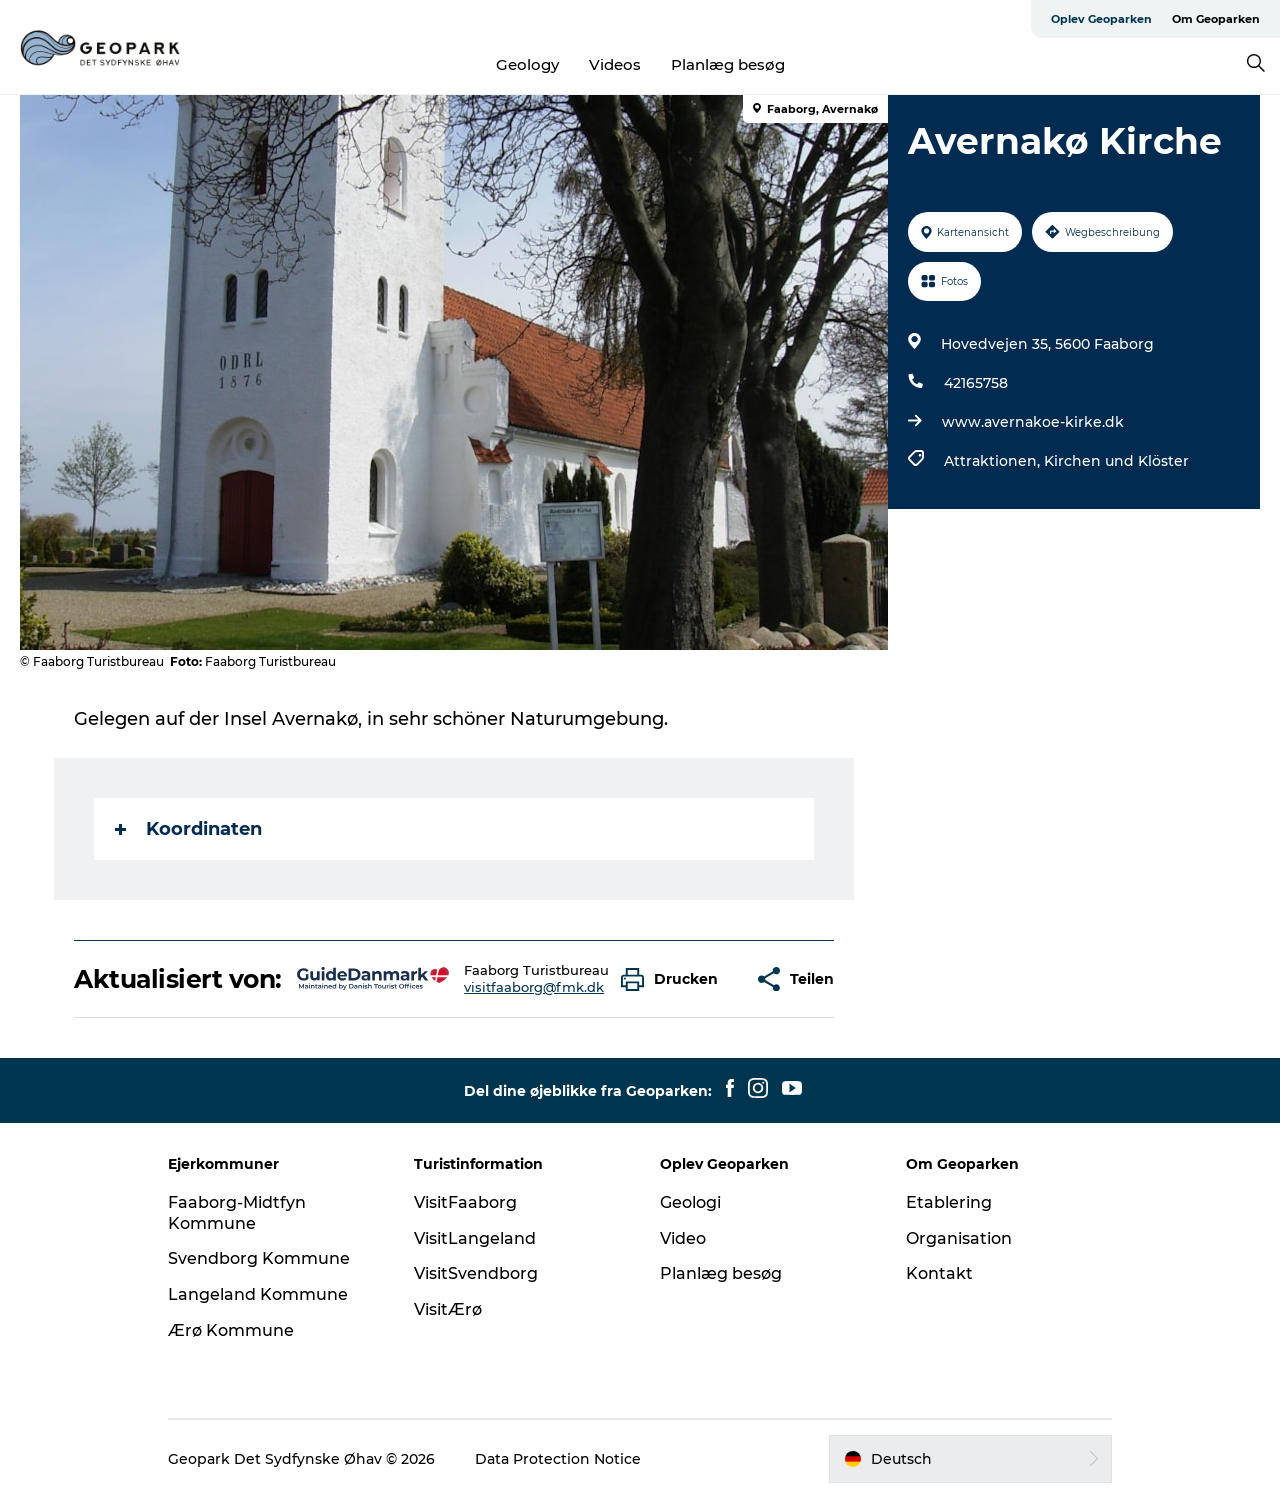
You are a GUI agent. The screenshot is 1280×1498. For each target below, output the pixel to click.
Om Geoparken (1216, 19)
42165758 (976, 383)
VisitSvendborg (476, 1273)
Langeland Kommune (258, 1294)
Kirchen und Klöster (1116, 461)
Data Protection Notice (558, 1459)
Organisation (959, 1238)
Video (683, 1238)
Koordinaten (188, 829)
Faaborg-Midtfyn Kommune (237, 1213)
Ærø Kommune (231, 1330)
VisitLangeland (475, 1238)
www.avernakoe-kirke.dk (1033, 422)
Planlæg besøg (728, 64)
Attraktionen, (994, 461)
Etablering (949, 1202)
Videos (615, 64)
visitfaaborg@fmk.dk (534, 987)
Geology (527, 64)
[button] (674, 979)
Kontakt (939, 1273)
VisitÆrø (448, 1309)
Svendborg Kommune (259, 1258)
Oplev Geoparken (1101, 19)
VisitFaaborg (465, 1202)
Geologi (690, 1202)
